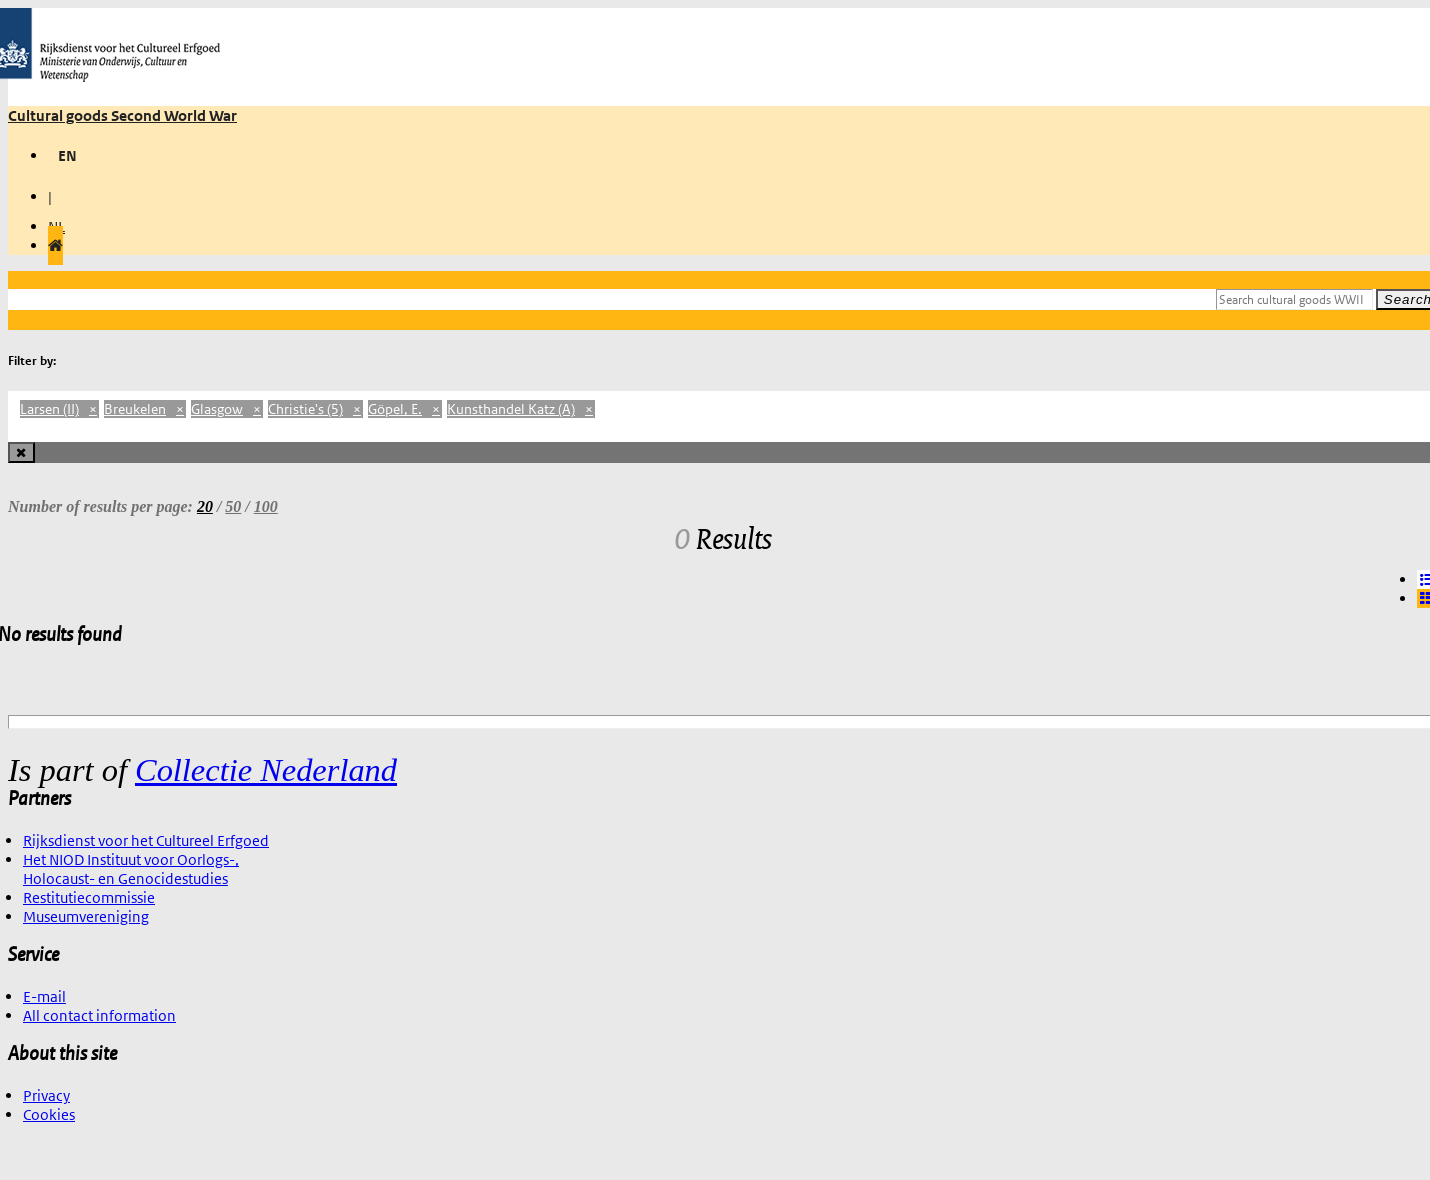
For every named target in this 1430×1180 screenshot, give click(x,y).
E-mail (44, 996)
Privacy (46, 1095)
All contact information (99, 1015)
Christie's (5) (315, 409)
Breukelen (145, 409)
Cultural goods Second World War (122, 115)
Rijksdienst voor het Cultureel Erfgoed (146, 840)
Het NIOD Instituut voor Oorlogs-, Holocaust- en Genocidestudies (131, 869)
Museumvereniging (86, 916)
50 (233, 506)
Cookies (49, 1114)
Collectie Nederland (266, 770)
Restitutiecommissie (89, 897)
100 (266, 506)
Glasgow (227, 409)
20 (205, 506)
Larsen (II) (59, 409)
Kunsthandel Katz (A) (521, 409)
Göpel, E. (405, 409)
